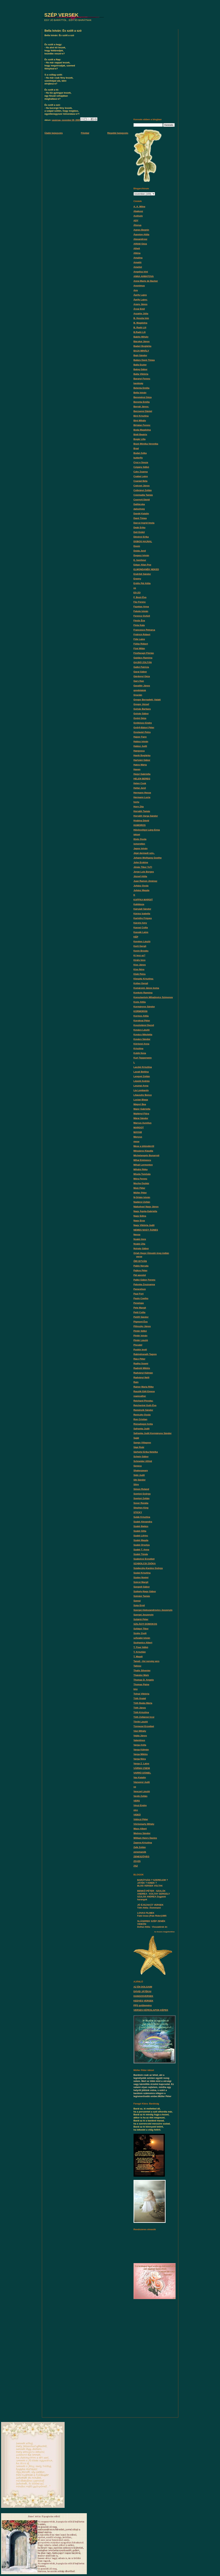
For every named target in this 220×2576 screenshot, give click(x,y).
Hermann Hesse (142, 792)
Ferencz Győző (142, 616)
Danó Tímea (140, 518)
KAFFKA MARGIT (143, 899)
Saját (136, 1438)
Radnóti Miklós (142, 1368)
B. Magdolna (140, 322)
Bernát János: (141, 406)
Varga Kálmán (141, 1749)
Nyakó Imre (140, 1239)
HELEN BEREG (142, 778)
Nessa (137, 1234)
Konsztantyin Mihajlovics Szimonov (153, 997)
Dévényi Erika (141, 536)
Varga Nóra (140, 1759)
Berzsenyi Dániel (143, 411)
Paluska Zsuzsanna (144, 1284)
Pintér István (141, 1335)
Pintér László (141, 1340)
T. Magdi (138, 1656)
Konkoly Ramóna (143, 992)
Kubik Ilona (140, 1053)
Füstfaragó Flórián (144, 653)
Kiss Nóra (139, 969)
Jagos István (141, 848)
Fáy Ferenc (140, 602)
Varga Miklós (141, 1754)
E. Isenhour (140, 560)
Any (136, 290)
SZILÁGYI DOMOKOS (145, 1624)
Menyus (138, 1136)
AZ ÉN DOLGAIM (143, 1986)
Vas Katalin (140, 1777)
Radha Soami (141, 1363)
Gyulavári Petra (142, 732)
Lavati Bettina (141, 1071)
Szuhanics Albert (143, 1642)
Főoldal (85, 133)
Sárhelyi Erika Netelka (146, 1452)
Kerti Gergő (140, 946)
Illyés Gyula (140, 839)
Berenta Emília (142, 402)
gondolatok (140, 690)
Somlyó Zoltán (142, 1498)
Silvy (136, 1484)
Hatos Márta (140, 764)
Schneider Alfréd (143, 1461)
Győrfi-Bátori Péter (144, 727)
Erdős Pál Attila (142, 583)
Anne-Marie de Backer (146, 281)
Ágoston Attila (141, 234)
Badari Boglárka (142, 346)
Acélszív (138, 216)
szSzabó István (142, 1638)
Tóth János (140, 1707)
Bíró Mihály (140, 420)
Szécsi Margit (141, 1582)
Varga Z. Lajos (141, 1763)
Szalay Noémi (141, 1577)
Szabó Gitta (140, 1531)
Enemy (137, 578)
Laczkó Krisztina (143, 1067)
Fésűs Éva (139, 620)
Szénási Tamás (142, 1596)
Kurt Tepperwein (143, 1057)
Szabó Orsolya (142, 1545)
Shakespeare (141, 1470)
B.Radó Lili (140, 332)
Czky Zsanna (141, 471)
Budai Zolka (140, 453)
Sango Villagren (142, 1442)
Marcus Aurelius (143, 1123)
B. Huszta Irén (141, 318)
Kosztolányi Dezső (144, 1025)
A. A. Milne (139, 206)
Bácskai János (142, 341)
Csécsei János (142, 485)
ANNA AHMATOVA (144, 276)
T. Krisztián (140, 1652)
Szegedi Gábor (142, 1586)
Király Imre (140, 960)
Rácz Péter (139, 1359)
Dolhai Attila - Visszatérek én (152, 1927)
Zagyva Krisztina (143, 1842)
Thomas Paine (141, 1684)
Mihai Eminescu (142, 1160)
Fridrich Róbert (142, 634)
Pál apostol (140, 1275)
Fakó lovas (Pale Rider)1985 (151, 1916)
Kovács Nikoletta (143, 1034)
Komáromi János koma (146, 988)
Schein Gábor (141, 1456)
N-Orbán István (142, 1197)
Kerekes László (142, 941)
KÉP (136, 936)
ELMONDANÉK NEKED (146, 569)
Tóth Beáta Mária (143, 1703)
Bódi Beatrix (140, 434)
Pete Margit (140, 1307)
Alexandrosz (140, 239)
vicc (136, 1810)
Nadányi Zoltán (142, 1202)
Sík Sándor (140, 1479)
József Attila (140, 876)
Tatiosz (137, 1665)
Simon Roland (141, 1489)
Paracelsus (140, 1289)
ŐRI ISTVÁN (140, 1261)
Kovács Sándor (142, 1039)
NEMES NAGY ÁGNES (146, 1230)
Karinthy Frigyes (143, 918)
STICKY (138, 1512)
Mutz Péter (139, 1188)
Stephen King (141, 1507)
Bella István (140, 392)
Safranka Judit (142, 1428)
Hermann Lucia (142, 797)
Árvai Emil (139, 309)
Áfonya (137, 225)
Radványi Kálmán (143, 1372)
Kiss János (140, 964)
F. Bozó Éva (140, 597)
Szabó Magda (141, 1540)
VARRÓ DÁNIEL (142, 1772)
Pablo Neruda (141, 1265)
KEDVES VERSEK (143, 2000)
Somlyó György (142, 1493)
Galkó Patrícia (141, 667)
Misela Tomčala (142, 1174)
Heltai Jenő (140, 788)
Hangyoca (139, 750)
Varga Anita (140, 1745)
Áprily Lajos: (141, 299)
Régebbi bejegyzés (117, 133)
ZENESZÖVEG (141, 1856)
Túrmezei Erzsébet (144, 1726)
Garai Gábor (140, 671)
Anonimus (139, 285)
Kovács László (142, 1030)
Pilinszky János (142, 1326)
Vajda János (140, 1735)
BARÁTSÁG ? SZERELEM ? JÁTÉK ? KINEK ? (152, 1881)
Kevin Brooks (141, 950)
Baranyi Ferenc (142, 378)
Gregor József (141, 704)
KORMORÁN (141, 1011)
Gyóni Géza (140, 718)
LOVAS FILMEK (145, 1913)
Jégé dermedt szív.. (144, 853)
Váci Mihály (140, 1731)
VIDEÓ (137, 1814)
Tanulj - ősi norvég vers (146, 1661)
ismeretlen (139, 843)
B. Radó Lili (140, 327)
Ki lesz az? (139, 955)
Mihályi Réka (141, 1169)
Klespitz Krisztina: (144, 978)
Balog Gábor (141, 369)
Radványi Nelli (141, 1377)
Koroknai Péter (142, 1020)
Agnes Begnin (141, 229)
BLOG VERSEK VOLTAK (150, 1886)
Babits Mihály (141, 336)
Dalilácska (139, 504)
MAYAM (138, 1132)
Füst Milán (139, 648)
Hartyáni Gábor (142, 760)
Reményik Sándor (143, 1410)
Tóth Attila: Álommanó (149, 1908)
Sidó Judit (139, 1475)
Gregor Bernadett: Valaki (147, 699)
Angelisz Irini (141, 271)
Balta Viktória (141, 374)
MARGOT (139, 1127)
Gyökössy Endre (143, 723)
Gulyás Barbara (142, 709)
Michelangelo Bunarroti (146, 1155)
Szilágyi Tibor (141, 1628)
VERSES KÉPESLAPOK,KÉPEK (151, 2010)
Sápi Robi (139, 1447)
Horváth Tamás (142, 811)
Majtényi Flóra (141, 1113)
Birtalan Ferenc (142, 425)
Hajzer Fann (140, 736)
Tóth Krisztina (141, 1712)
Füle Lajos (139, 639)
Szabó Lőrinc (141, 1535)
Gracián (138, 695)
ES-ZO (137, 592)
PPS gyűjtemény (143, 2005)
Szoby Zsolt (140, 1633)
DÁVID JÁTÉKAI (142, 1991)
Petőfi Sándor (141, 1317)
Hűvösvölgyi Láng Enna (147, 829)
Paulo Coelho (141, 1298)
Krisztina (138, 1048)
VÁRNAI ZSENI (142, 1768)
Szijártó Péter (141, 1619)
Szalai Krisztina (142, 1572)
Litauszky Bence (143, 1095)
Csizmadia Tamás (143, 495)
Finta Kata (139, 625)
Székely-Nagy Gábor (145, 1591)
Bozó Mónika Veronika (146, 443)
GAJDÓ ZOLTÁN (143, 662)
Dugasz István (141, 555)
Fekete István (141, 611)
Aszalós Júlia (141, 313)
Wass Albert (140, 1828)
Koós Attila (140, 1002)
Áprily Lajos (140, 295)
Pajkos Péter (141, 1270)
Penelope (139, 1303)
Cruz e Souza (141, 462)
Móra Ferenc (140, 1178)
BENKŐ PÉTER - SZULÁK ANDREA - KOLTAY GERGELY (153, 1892)
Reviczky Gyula (142, 1414)
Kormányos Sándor (144, 1006)
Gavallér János (142, 685)
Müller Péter (140, 1192)
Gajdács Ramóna (143, 657)
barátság (138, 383)
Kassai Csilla (141, 927)
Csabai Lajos (141, 476)
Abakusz (138, 211)
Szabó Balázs (141, 1526)
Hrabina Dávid (141, 820)
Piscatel (138, 1345)
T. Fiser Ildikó (141, 1647)
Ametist (138, 267)
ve (135, 1786)
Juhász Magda (141, 890)
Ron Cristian (140, 1419)
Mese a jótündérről (144, 1146)
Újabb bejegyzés (54, 133)
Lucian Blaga (141, 1099)
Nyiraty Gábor (141, 1248)
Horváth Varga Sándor (146, 816)
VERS (137, 1800)
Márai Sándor (141, 1118)
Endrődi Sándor (142, 574)
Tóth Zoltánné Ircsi (144, 1717)
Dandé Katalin (141, 513)
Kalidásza (139, 904)
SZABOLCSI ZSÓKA (145, 1563)
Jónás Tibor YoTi (143, 867)
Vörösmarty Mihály (144, 1824)
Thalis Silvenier (142, 1670)
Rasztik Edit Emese (144, 1391)
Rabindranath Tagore (145, 1354)
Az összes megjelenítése (164, 1932)
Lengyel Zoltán (142, 1076)
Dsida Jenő (140, 550)
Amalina (138, 257)
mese (136, 1141)
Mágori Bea (140, 1104)
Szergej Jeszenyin (144, 1614)
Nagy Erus (139, 1220)
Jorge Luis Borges (144, 871)
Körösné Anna (141, 1043)
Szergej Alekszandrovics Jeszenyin (153, 1610)
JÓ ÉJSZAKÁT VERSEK (150, 1905)
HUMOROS (140, 825)
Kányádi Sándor (142, 909)
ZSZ (136, 1866)
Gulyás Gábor (141, 713)
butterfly (138, 457)
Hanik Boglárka (142, 755)
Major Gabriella (142, 1109)
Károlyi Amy (140, 923)
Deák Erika (140, 527)
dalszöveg (139, 509)
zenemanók (140, 1852)
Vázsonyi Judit (142, 1782)
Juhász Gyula (141, 885)
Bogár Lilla (140, 439)
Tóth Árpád (140, 1698)
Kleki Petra (140, 974)
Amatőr (138, 262)
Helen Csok (140, 783)
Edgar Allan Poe (142, 564)
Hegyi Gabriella (142, 774)
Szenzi (137, 1600)
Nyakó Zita (139, 1243)
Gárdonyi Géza (142, 676)
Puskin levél (140, 1349)
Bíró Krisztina (141, 416)
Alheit (137, 248)
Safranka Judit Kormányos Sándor (153, 1433)
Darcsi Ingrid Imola (144, 522)
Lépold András (142, 1081)
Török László (141, 1721)
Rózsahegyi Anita (143, 1424)
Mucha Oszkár (141, 1183)
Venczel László (142, 1791)
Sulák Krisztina (142, 1517)
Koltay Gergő (141, 983)
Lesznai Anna (141, 1085)
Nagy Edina (140, 1216)
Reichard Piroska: (143, 1400)
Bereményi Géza (143, 397)
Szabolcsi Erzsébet (144, 1559)
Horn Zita (139, 806)
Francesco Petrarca (144, 629)
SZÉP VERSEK (61, 15)
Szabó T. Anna (141, 1549)
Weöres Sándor (142, 1833)
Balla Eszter (140, 364)
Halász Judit (140, 746)
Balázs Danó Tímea (144, 360)
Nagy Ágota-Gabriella (145, 1211)
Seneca (138, 1465)
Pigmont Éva (141, 1321)
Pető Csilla (139, 1312)
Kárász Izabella (142, 913)
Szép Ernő (139, 1605)
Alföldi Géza (140, 243)
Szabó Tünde (141, 1554)
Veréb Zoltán (141, 1796)
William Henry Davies (145, 1838)
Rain (136, 1382)
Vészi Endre (140, 1805)
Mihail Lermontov (143, 1164)
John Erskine (141, 862)
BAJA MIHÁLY (141, 350)
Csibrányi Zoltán (143, 490)
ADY (136, 220)
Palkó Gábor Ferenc (145, 1279)
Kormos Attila (141, 1016)
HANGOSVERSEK (143, 1996)
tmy (136, 1689)
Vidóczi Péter (141, 1819)
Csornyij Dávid (142, 499)
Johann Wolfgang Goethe (148, 857)
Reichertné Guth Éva (145, 1405)
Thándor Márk (141, 1675)
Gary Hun (139, 681)
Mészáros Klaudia (143, 1150)
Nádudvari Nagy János (146, 1206)
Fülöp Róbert (141, 643)
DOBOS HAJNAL (143, 541)
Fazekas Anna (141, 606)
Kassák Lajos (141, 932)
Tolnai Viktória (141, 1693)
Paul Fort (139, 1293)
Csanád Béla (141, 481)
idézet (137, 834)
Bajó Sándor (140, 355)
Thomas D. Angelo (144, 1679)
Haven (137, 769)
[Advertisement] (156, 51)
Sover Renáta (141, 1503)
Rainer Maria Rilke (144, 1386)
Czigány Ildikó (141, 467)
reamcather (140, 1396)
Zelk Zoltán (140, 1847)
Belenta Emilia (141, 388)
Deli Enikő (139, 532)
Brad (136, 448)
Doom (137, 546)
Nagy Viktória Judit (144, 1225)
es (135, 588)
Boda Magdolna (142, 429)
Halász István (141, 741)
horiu (136, 802)
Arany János (141, 304)
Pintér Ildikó (140, 1331)
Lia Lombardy (141, 1090)
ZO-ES (137, 1861)
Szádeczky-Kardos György (148, 1568)
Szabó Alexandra (143, 1521)
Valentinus (139, 1740)
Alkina (137, 253)
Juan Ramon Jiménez (145, 881)
